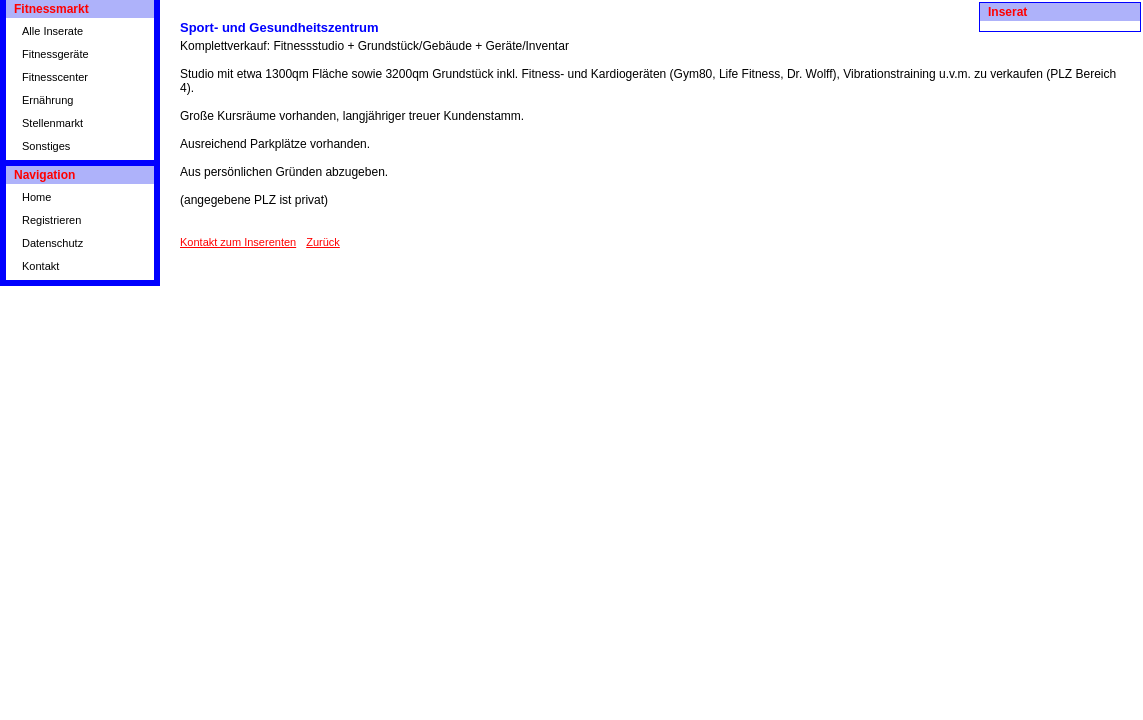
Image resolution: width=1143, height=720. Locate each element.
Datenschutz (52, 243)
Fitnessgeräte (55, 54)
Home (36, 197)
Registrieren (51, 220)
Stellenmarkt (52, 123)
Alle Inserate (52, 31)
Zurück (323, 242)
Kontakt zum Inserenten (238, 242)
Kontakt (40, 266)
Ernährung (47, 100)
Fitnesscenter (55, 77)
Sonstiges (46, 146)
